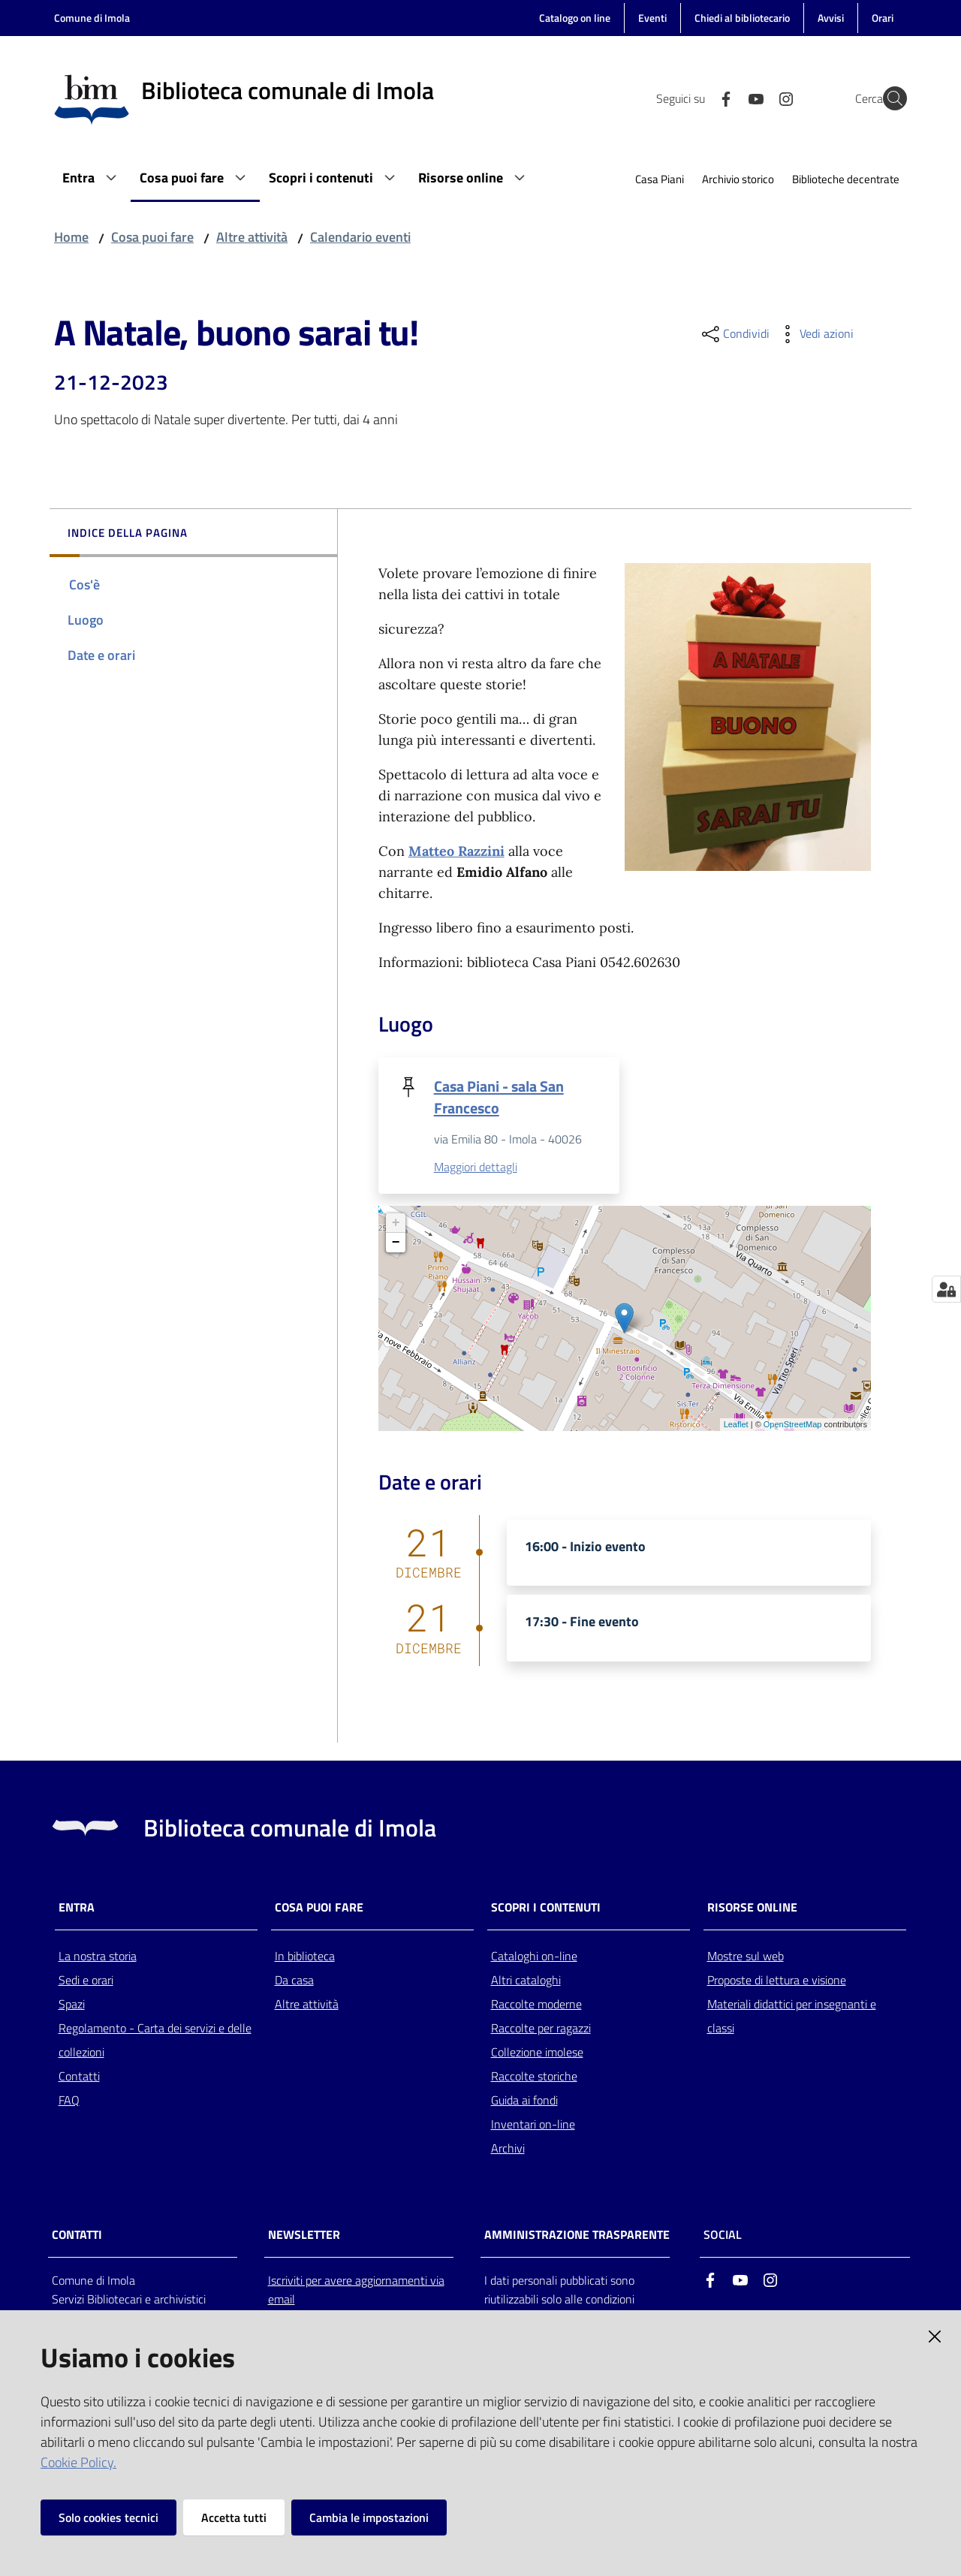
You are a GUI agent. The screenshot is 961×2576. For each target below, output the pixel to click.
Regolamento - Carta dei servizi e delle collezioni (155, 2041)
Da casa (294, 1981)
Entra (77, 1908)
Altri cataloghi (526, 1981)
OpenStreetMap (793, 1425)
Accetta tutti (234, 2517)
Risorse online (752, 1908)
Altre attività (252, 237)
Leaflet (736, 1425)
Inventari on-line (533, 2125)
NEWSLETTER (304, 2236)
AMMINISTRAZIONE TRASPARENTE (577, 2236)
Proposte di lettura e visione (776, 1981)
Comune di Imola (92, 18)
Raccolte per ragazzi (541, 2029)
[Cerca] (889, 98)
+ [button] (396, 1224)
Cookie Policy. (78, 2462)
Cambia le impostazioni (369, 2517)
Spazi (72, 2005)
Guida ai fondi (524, 2101)
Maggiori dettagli (475, 1168)
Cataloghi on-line (534, 1957)
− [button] (396, 1243)
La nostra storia (98, 1957)
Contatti (79, 2077)
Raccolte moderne (536, 2005)
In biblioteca (305, 1957)
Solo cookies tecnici (108, 2517)
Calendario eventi (360, 237)
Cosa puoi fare (152, 237)
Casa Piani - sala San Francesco (499, 1096)
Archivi (508, 2149)
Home (71, 237)
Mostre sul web (745, 1957)
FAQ (69, 2101)
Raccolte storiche (534, 2077)
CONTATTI (77, 2236)
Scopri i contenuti (546, 1908)
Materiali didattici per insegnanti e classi (791, 2017)
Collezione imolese (537, 2053)
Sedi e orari (86, 1981)
